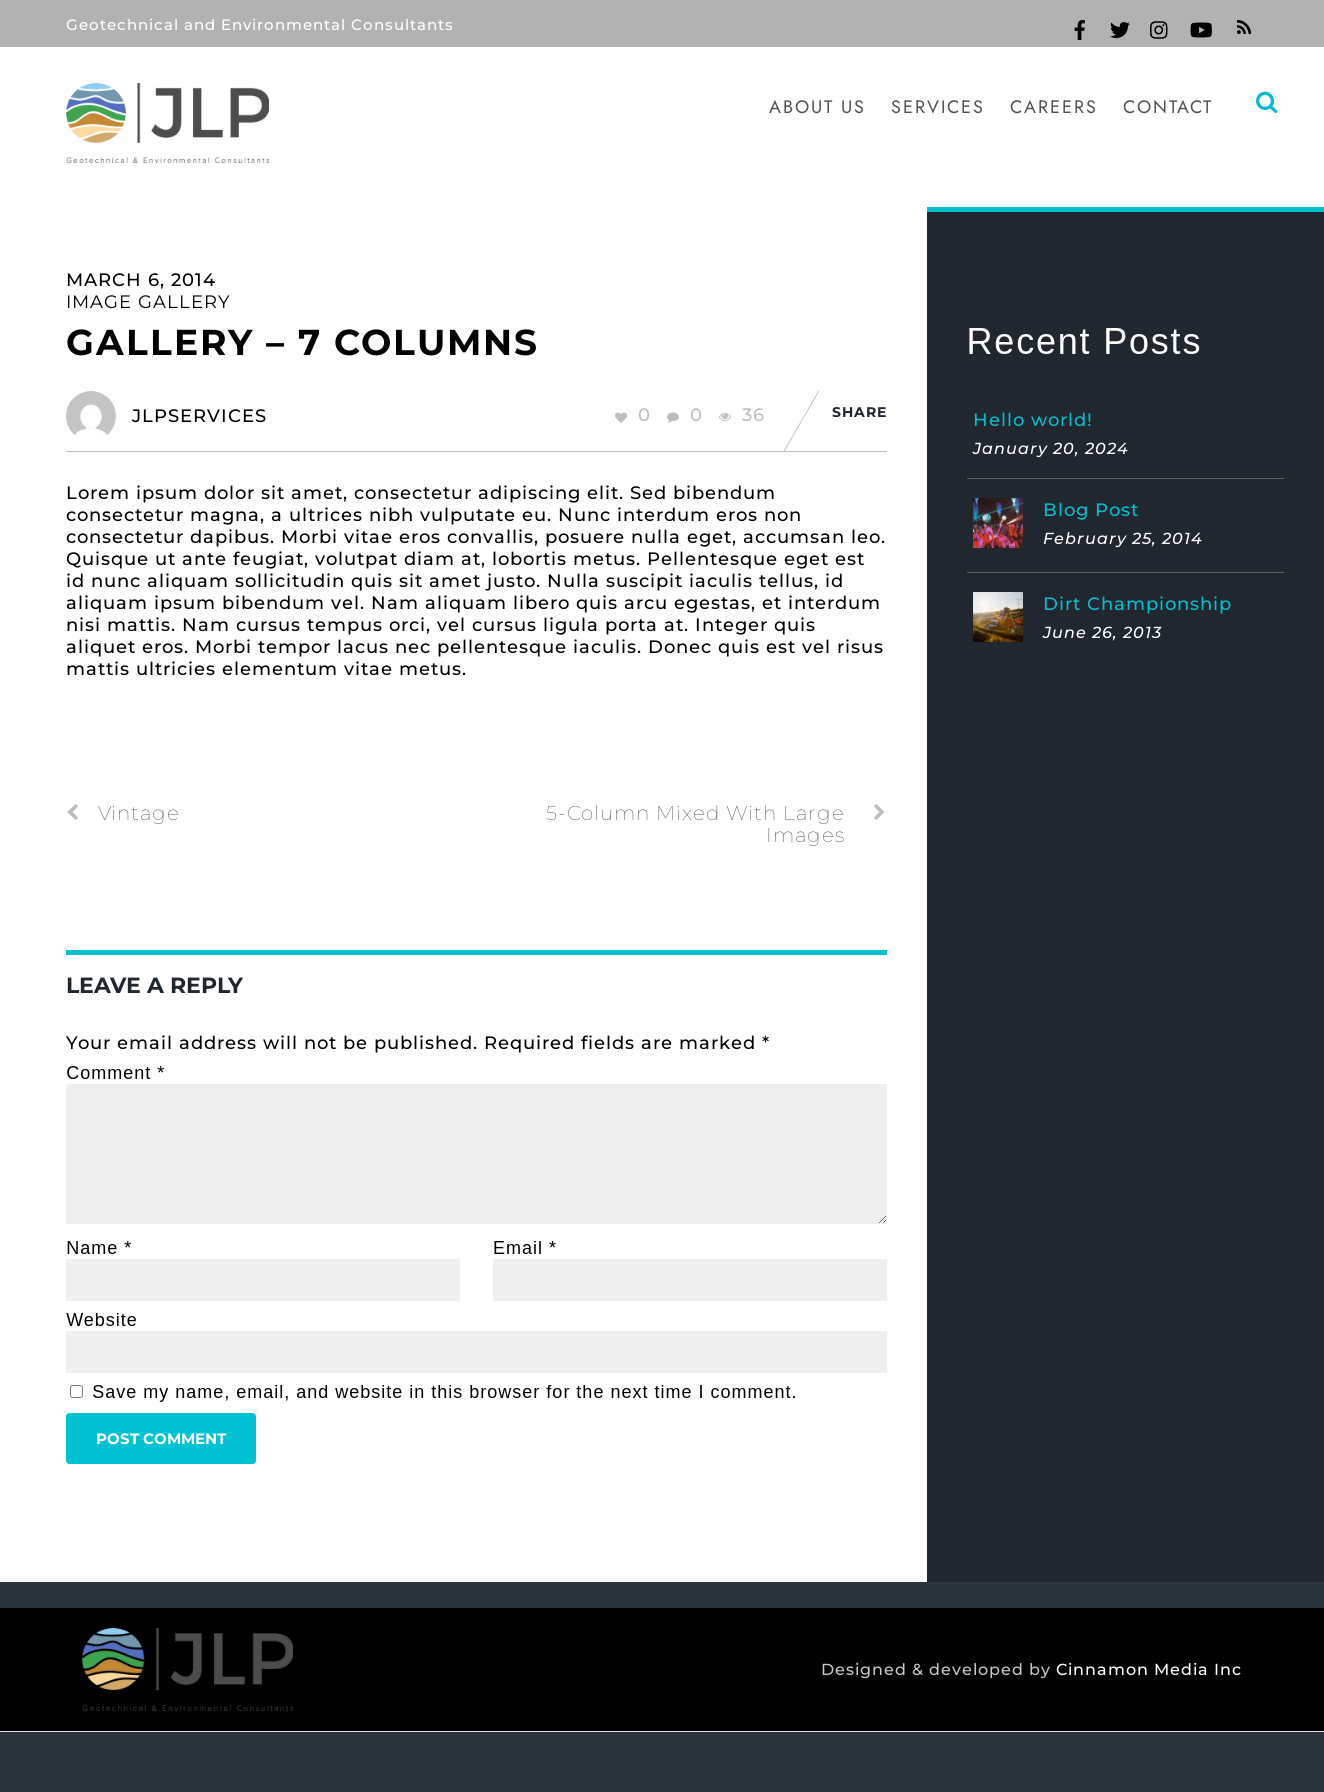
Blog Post (1091, 510)
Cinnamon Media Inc (1149, 1670)
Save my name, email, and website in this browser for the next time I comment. (444, 1392)
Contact (1168, 107)
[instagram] (1160, 27)
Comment (115, 1073)
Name (99, 1248)
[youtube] (1200, 27)
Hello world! (1033, 420)
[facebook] (1080, 27)
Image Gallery (148, 302)
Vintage (123, 813)
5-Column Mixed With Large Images (716, 824)
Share (859, 412)
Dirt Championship (1137, 604)
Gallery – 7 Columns (302, 342)
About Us (817, 107)
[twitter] (1120, 27)
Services (938, 107)
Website (102, 1320)
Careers (1054, 107)
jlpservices (199, 416)
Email (525, 1248)
